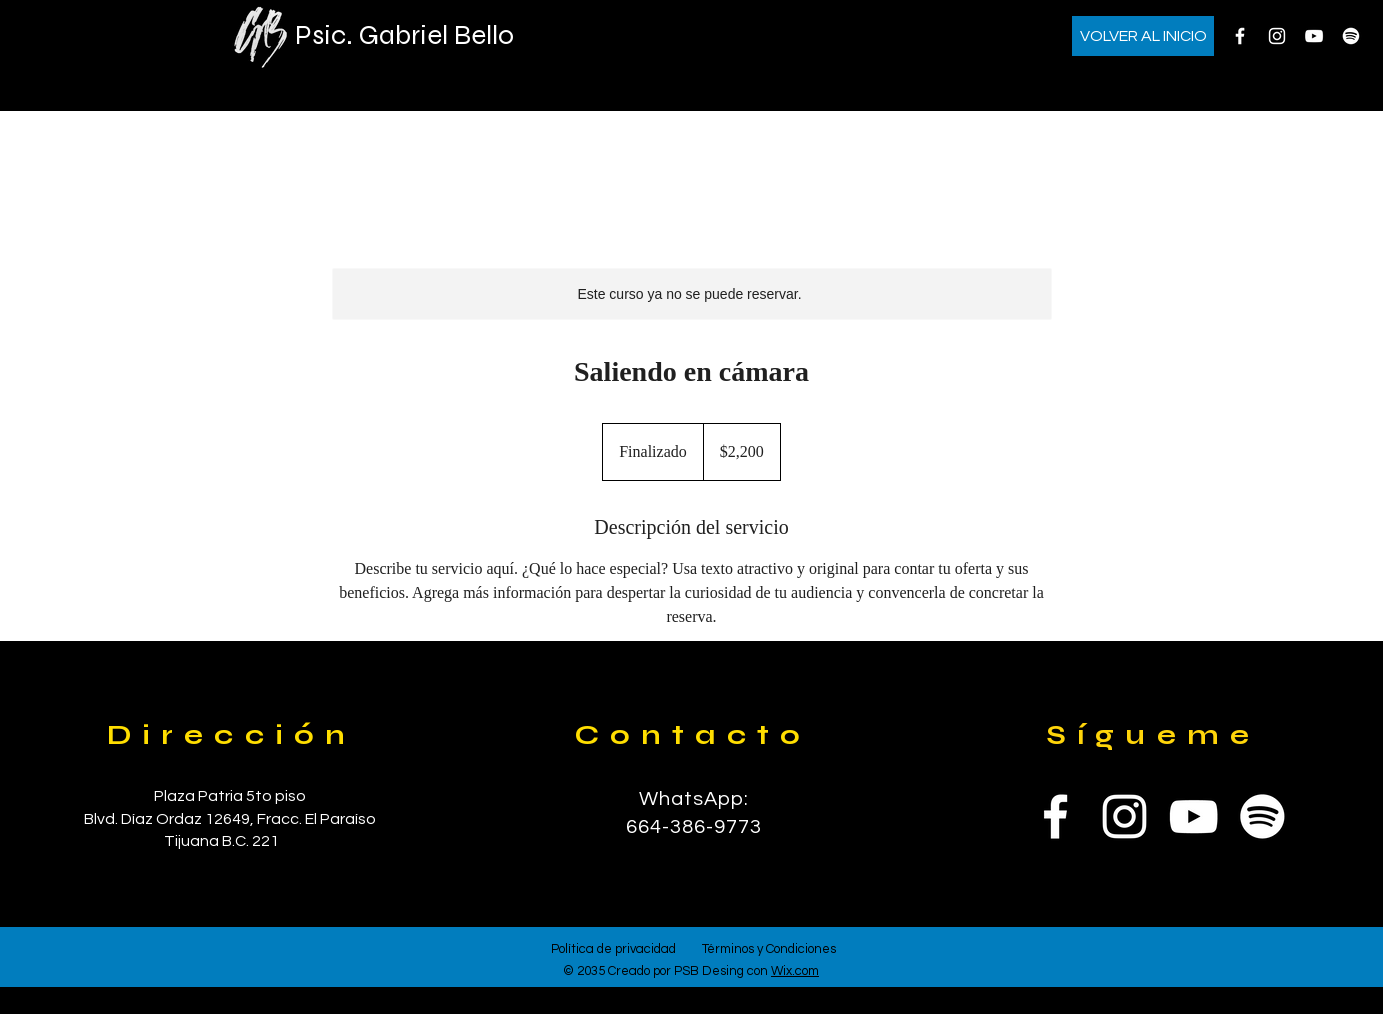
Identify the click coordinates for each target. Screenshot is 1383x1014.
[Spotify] (1351, 36)
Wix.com (795, 971)
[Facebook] (1240, 36)
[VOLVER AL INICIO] (1143, 36)
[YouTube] (1314, 36)
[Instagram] (1277, 36)
